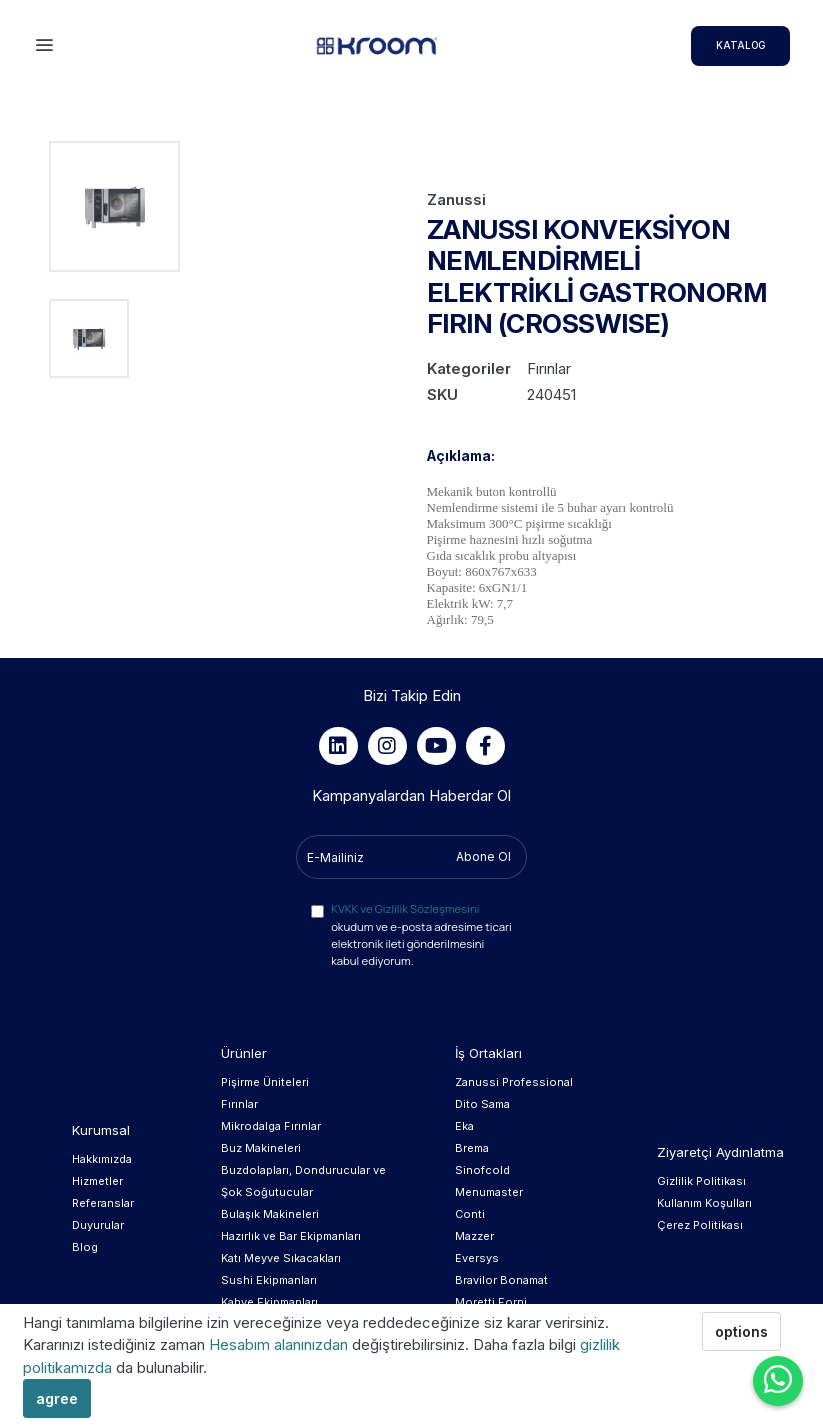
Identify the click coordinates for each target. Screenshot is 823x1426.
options (741, 1331)
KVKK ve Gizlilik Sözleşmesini (405, 908)
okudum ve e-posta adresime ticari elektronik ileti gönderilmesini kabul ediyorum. (421, 934)
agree (57, 1398)
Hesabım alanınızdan (280, 1344)
